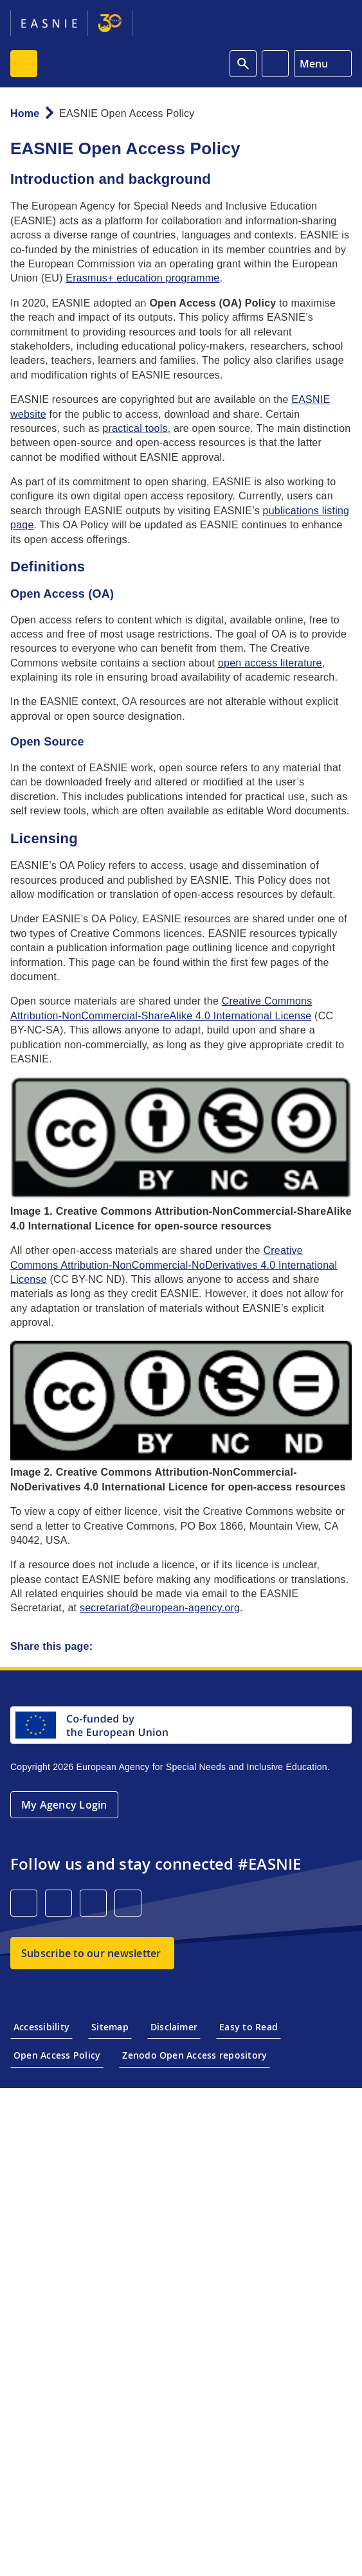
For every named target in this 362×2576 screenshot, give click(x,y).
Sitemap (110, 2027)
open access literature (270, 662)
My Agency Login (64, 1805)
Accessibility (41, 2027)
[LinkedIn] (23, 1903)
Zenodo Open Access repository (194, 2055)
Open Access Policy (57, 2055)
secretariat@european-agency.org (160, 1607)
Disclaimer (173, 2027)
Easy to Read (248, 2027)
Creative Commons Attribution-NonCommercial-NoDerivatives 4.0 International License (173, 1265)
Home (24, 113)
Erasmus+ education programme (142, 278)
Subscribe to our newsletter (91, 1953)
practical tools (134, 428)
